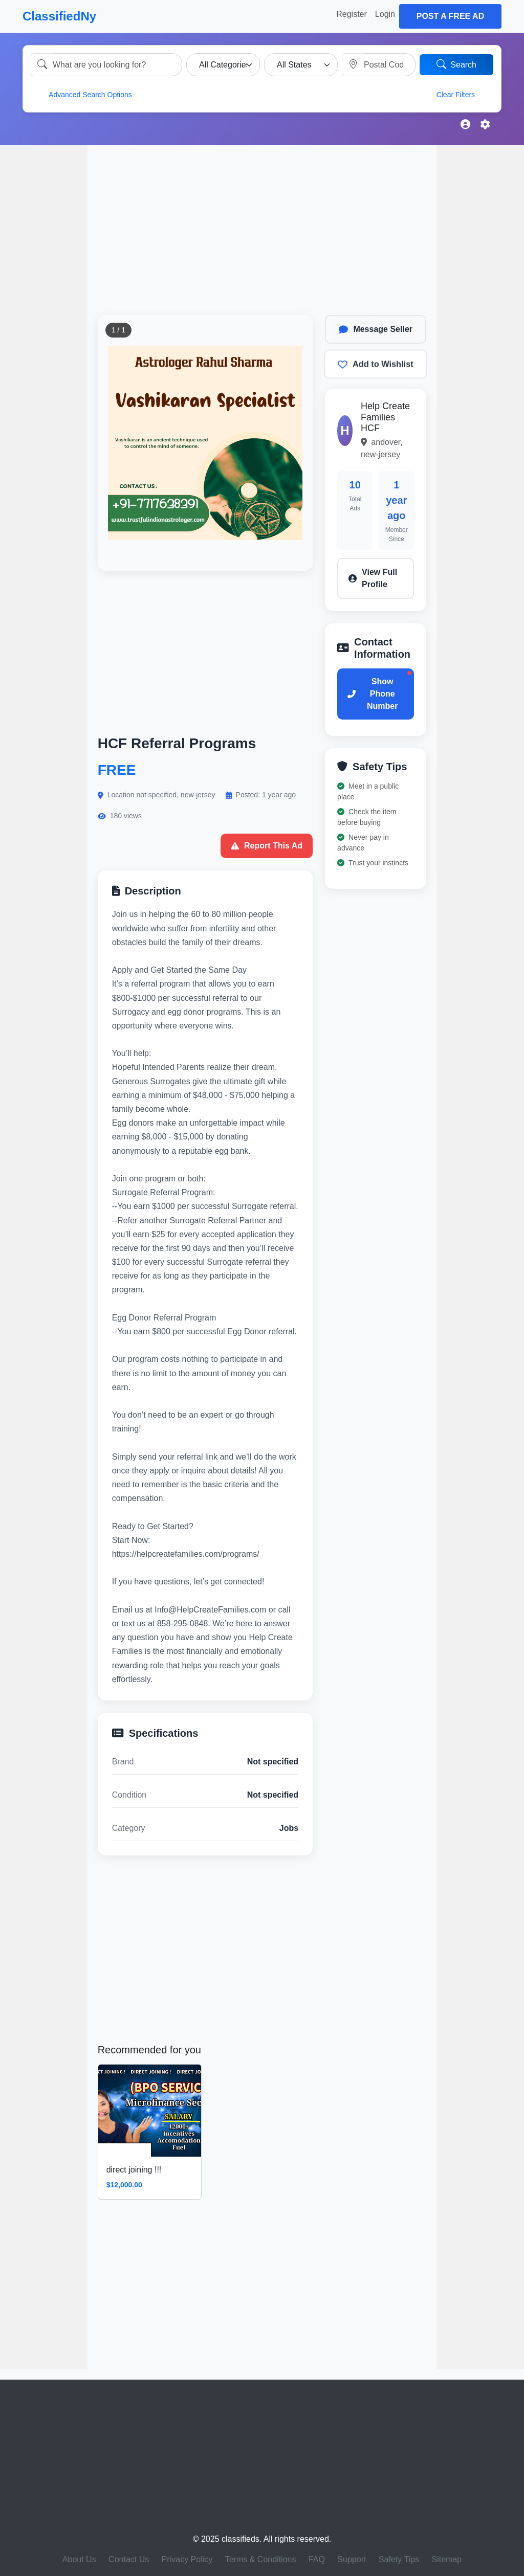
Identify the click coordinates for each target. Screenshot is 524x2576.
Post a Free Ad (450, 16)
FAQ (317, 2559)
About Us (79, 2559)
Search (456, 64)
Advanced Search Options (83, 93)
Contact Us (128, 2559)
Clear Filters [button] (462, 93)
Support (351, 2559)
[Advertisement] (43, 303)
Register (351, 14)
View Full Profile (372, 578)
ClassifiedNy (59, 16)
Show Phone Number (372, 693)
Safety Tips (399, 2559)
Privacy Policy (187, 2559)
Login (385, 14)
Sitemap (446, 2559)
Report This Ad (266, 845)
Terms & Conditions (260, 2559)
